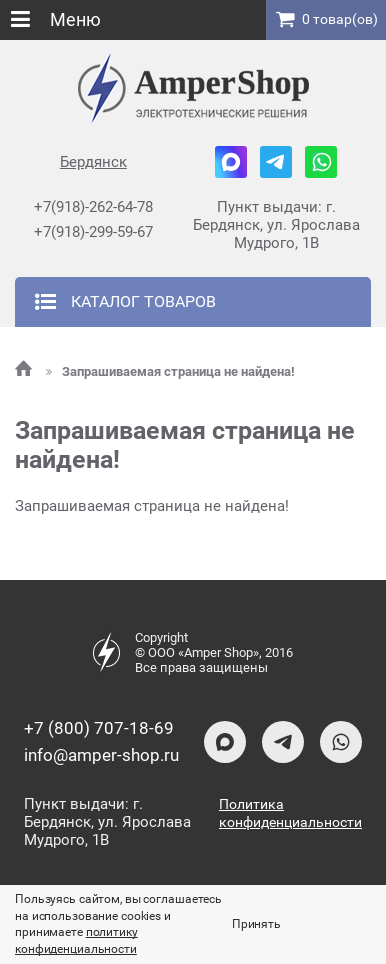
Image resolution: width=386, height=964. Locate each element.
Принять (256, 924)
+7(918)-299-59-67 (93, 232)
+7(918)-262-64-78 (93, 207)
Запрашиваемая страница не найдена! (170, 371)
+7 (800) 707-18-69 (99, 728)
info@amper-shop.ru (101, 755)
